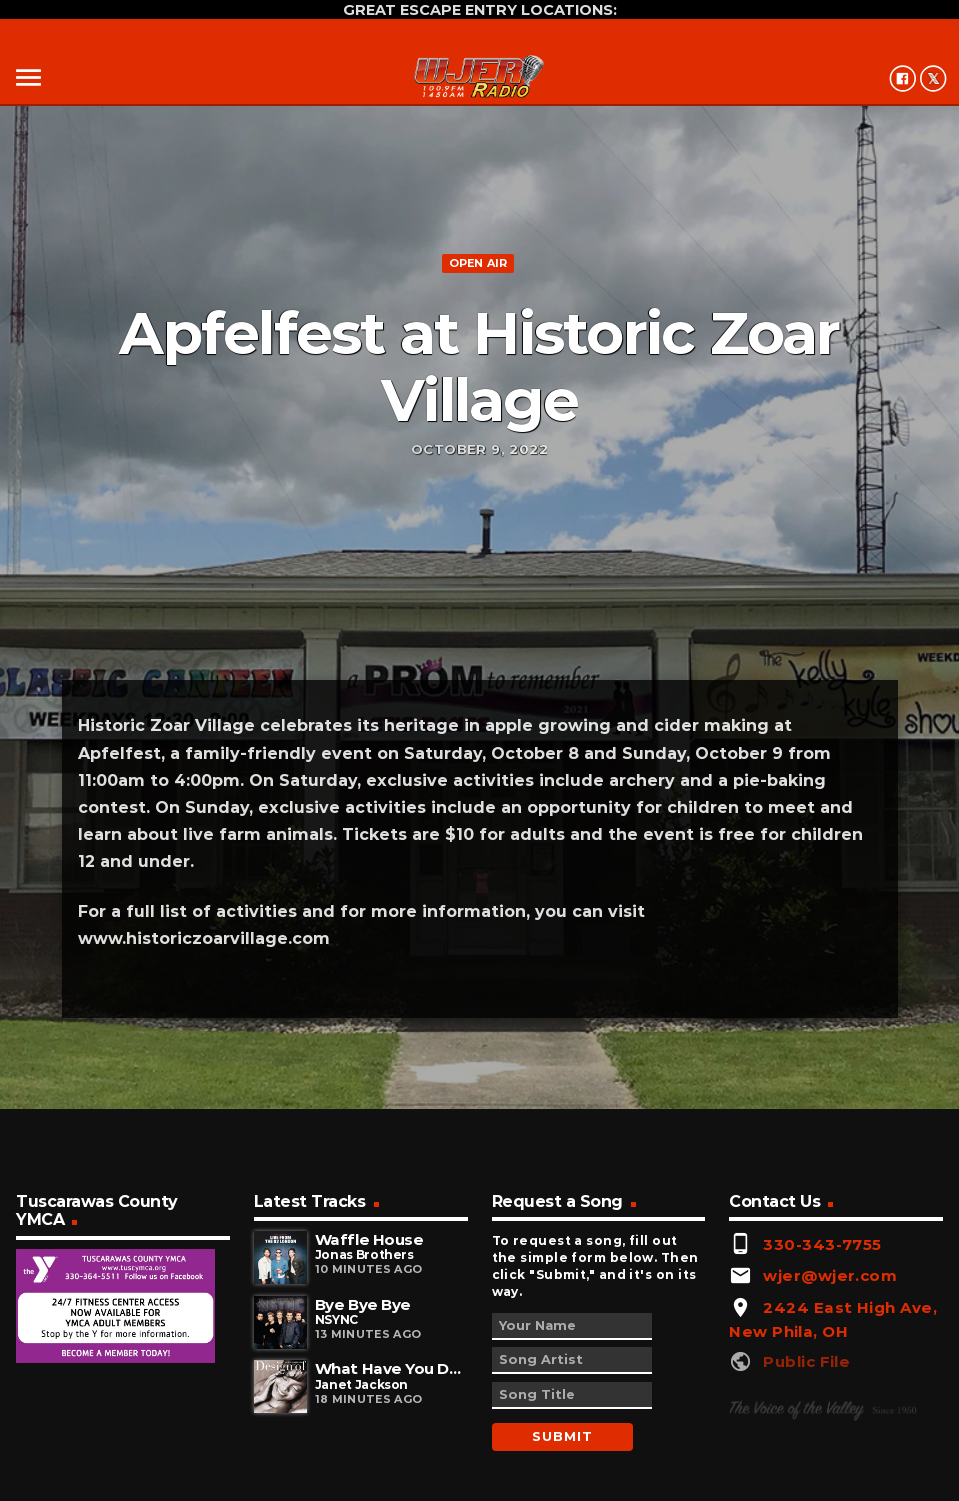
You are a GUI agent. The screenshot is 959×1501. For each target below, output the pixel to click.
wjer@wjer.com (830, 1275)
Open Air (478, 263)
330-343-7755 (822, 1244)
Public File (806, 1361)
